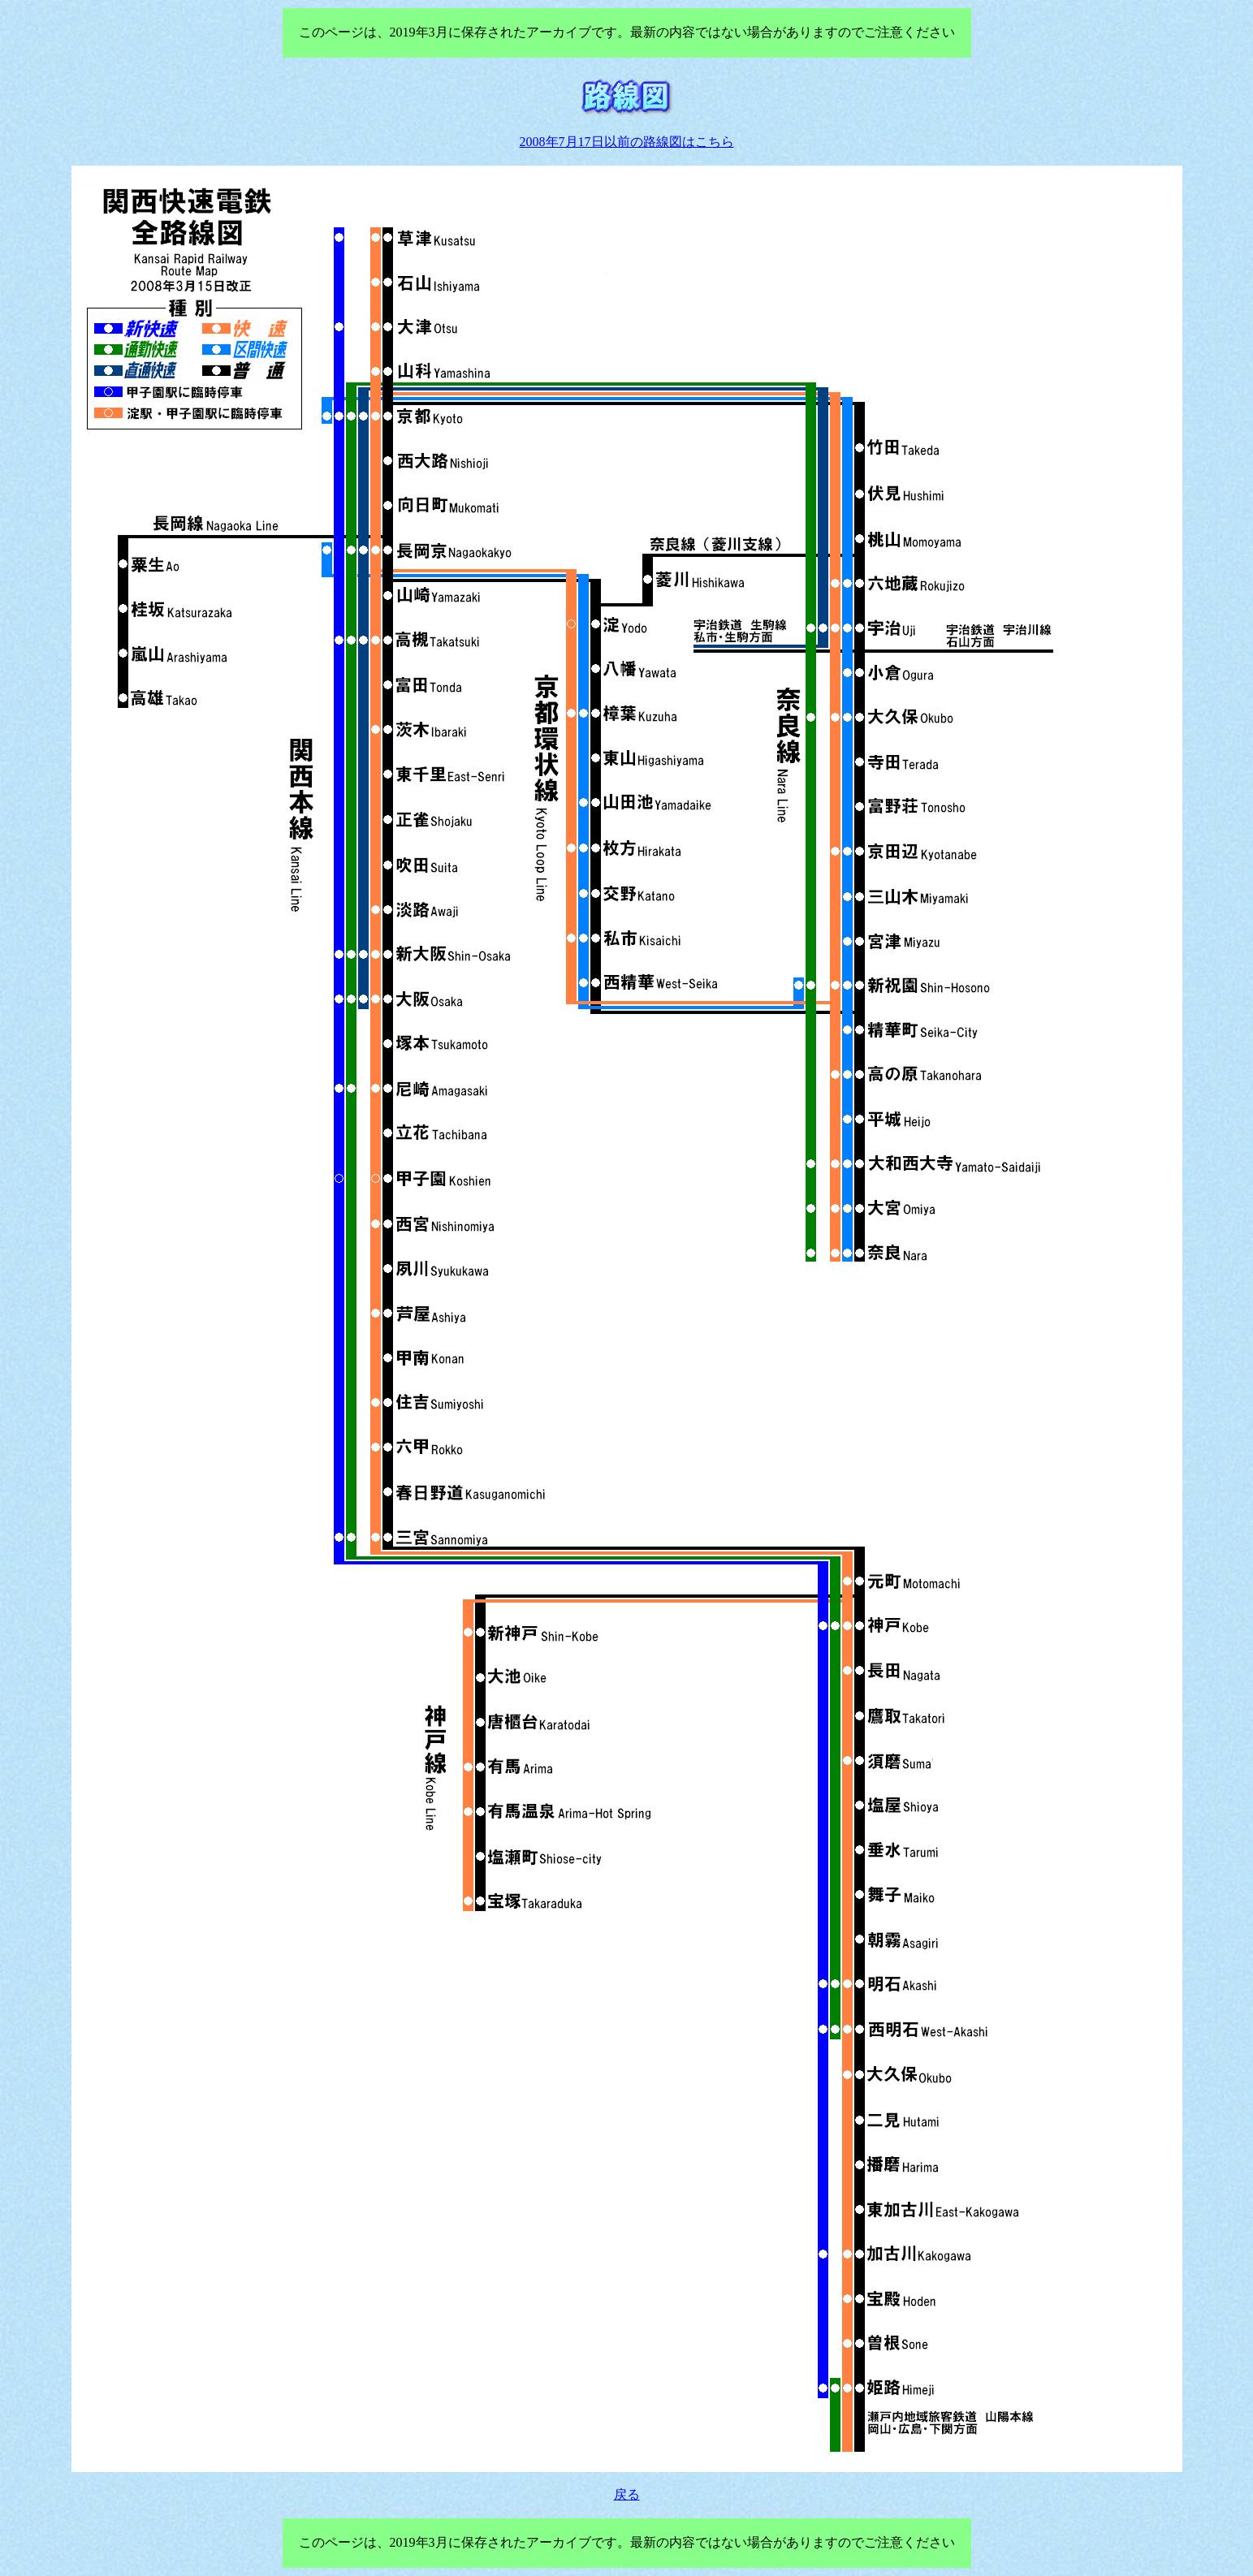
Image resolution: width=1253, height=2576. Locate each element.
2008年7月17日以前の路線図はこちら (627, 142)
